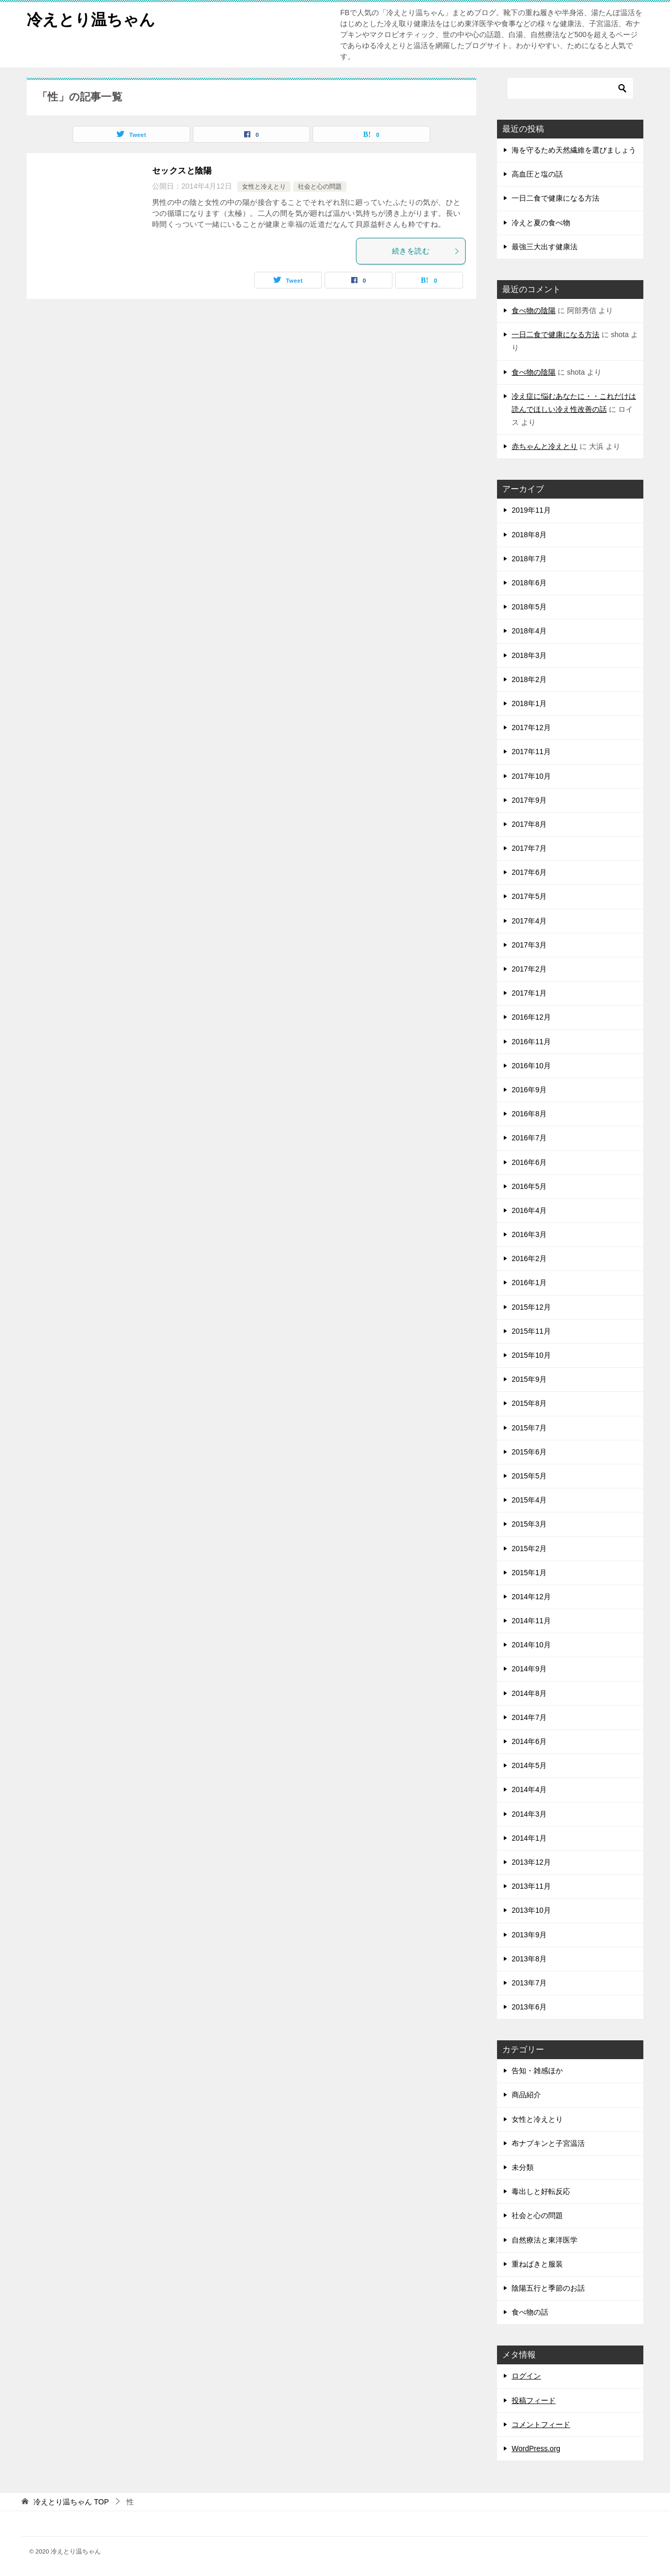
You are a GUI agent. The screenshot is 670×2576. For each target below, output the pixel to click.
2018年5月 (529, 607)
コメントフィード (541, 2424)
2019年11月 (531, 510)
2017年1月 (529, 993)
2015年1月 (529, 1572)
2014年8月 (529, 1693)
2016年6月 (529, 1162)
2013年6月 (529, 2007)
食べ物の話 (530, 2312)
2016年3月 (529, 1234)
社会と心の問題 (320, 186)
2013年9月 (529, 1935)
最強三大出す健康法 (544, 246)
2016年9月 (529, 1089)
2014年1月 (529, 1838)
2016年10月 (531, 1065)
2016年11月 (531, 1041)
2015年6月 (529, 1452)
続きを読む (426, 251)
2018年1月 (529, 703)
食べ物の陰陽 (534, 310)
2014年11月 (531, 1620)
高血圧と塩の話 (537, 174)
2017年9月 (529, 800)
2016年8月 (529, 1114)
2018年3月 (529, 655)
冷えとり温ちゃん (91, 18)
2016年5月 (529, 1186)
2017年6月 (529, 872)
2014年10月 (531, 1645)
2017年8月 (529, 824)
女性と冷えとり (264, 186)
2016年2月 (529, 1258)
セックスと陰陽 (182, 170)
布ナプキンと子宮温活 (548, 2143)
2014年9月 (529, 1669)
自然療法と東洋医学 (544, 2240)
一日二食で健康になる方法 (555, 198)
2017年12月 (531, 727)
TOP (71, 2502)
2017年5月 (529, 896)
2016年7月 (529, 1138)
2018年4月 (529, 631)
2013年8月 (529, 1959)
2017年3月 (529, 945)
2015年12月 (531, 1307)
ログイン (526, 2376)
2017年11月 (531, 751)
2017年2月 (529, 969)
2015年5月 (529, 1476)
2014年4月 (529, 1789)
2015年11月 (531, 1331)
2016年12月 (531, 1017)
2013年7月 (529, 1983)
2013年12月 (531, 1862)
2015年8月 (529, 1403)
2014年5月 (529, 1765)
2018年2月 (529, 679)
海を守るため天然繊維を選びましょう (574, 150)
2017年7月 (529, 848)
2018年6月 (529, 583)
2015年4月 (529, 1500)
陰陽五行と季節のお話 (548, 2288)
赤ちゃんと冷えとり (544, 446)
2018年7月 (529, 559)
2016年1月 (529, 1282)
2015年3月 (529, 1524)
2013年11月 (531, 1886)
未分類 (523, 2167)
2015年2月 (529, 1548)
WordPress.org (536, 2448)
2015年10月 (531, 1355)
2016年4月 (529, 1210)
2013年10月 (531, 1910)
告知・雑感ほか (537, 2070)
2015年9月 (529, 1379)
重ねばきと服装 (537, 2264)
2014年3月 (529, 1814)
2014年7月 (529, 1717)
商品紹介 (526, 2094)
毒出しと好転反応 (541, 2191)
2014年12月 (531, 1596)
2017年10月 (531, 776)
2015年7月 (529, 1428)
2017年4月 (529, 921)
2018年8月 (529, 534)
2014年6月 (529, 1741)
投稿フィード (534, 2400)
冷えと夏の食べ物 (541, 222)
